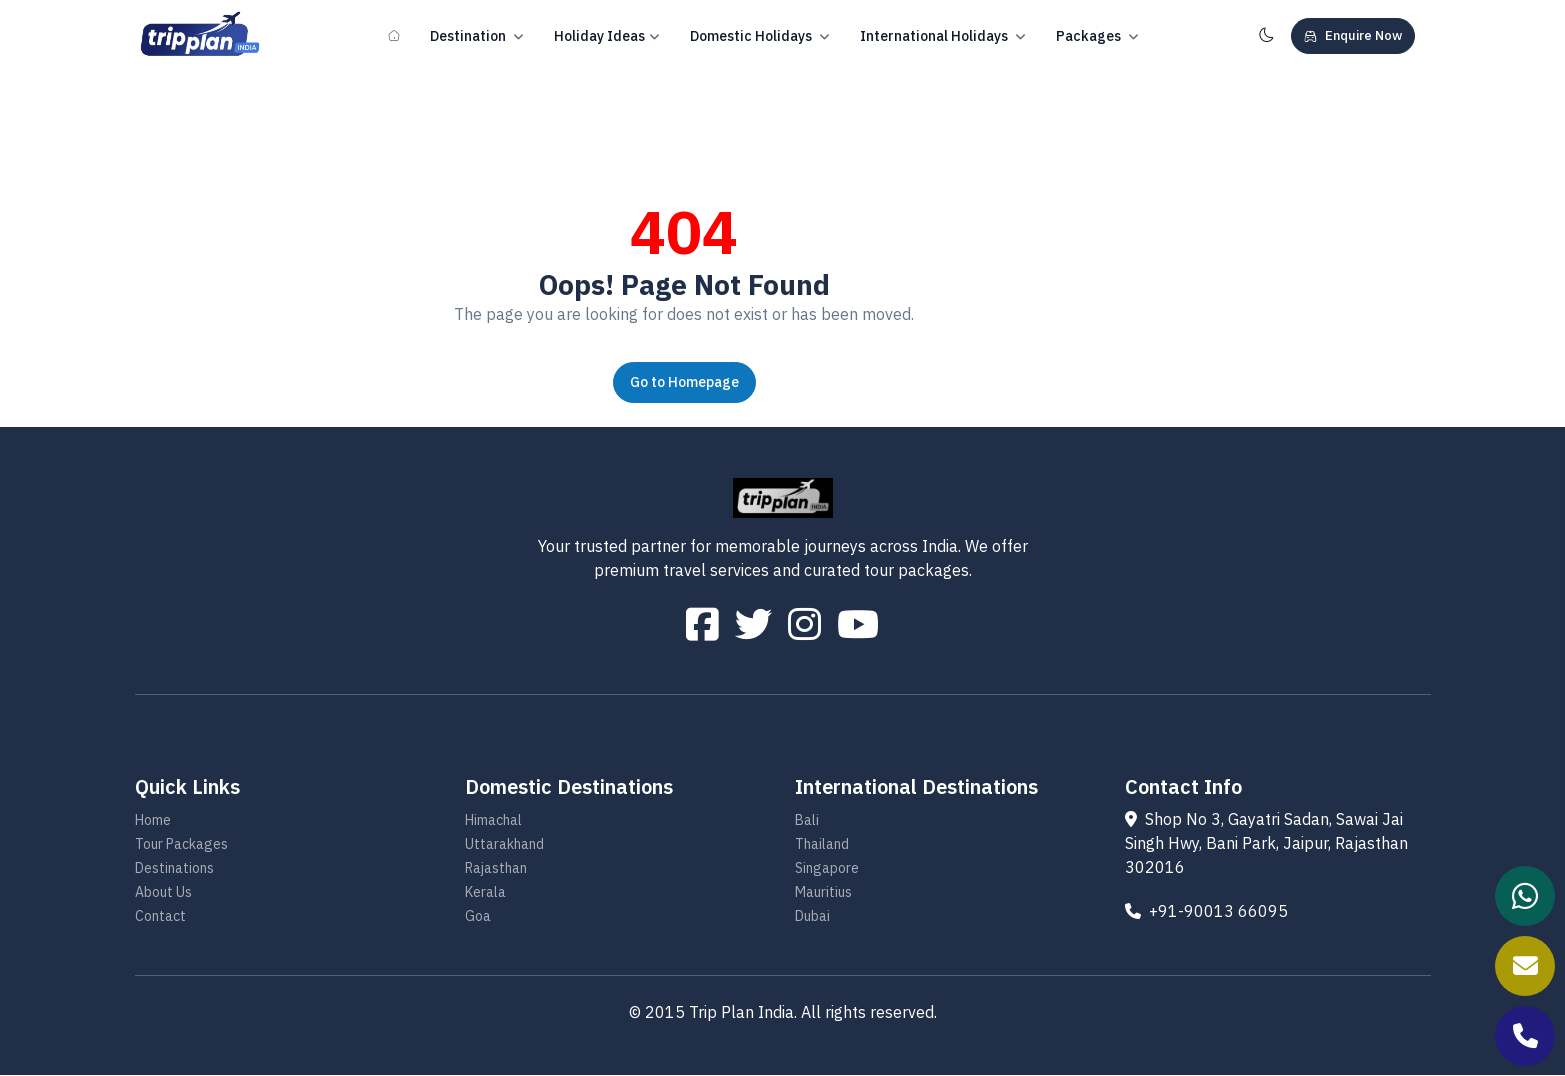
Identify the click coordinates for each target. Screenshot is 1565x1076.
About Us (163, 893)
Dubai (812, 917)
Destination (477, 37)
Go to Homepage (684, 382)
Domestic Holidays (760, 37)
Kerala (485, 893)
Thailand (822, 845)
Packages (1097, 37)
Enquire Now (1353, 35)
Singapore (827, 869)
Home (153, 821)
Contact (160, 917)
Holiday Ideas (607, 37)
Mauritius (823, 893)
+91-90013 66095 (1206, 912)
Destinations (174, 869)
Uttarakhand (504, 845)
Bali (807, 821)
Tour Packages (181, 845)
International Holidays (943, 37)
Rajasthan (496, 869)
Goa (478, 917)
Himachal (493, 821)
